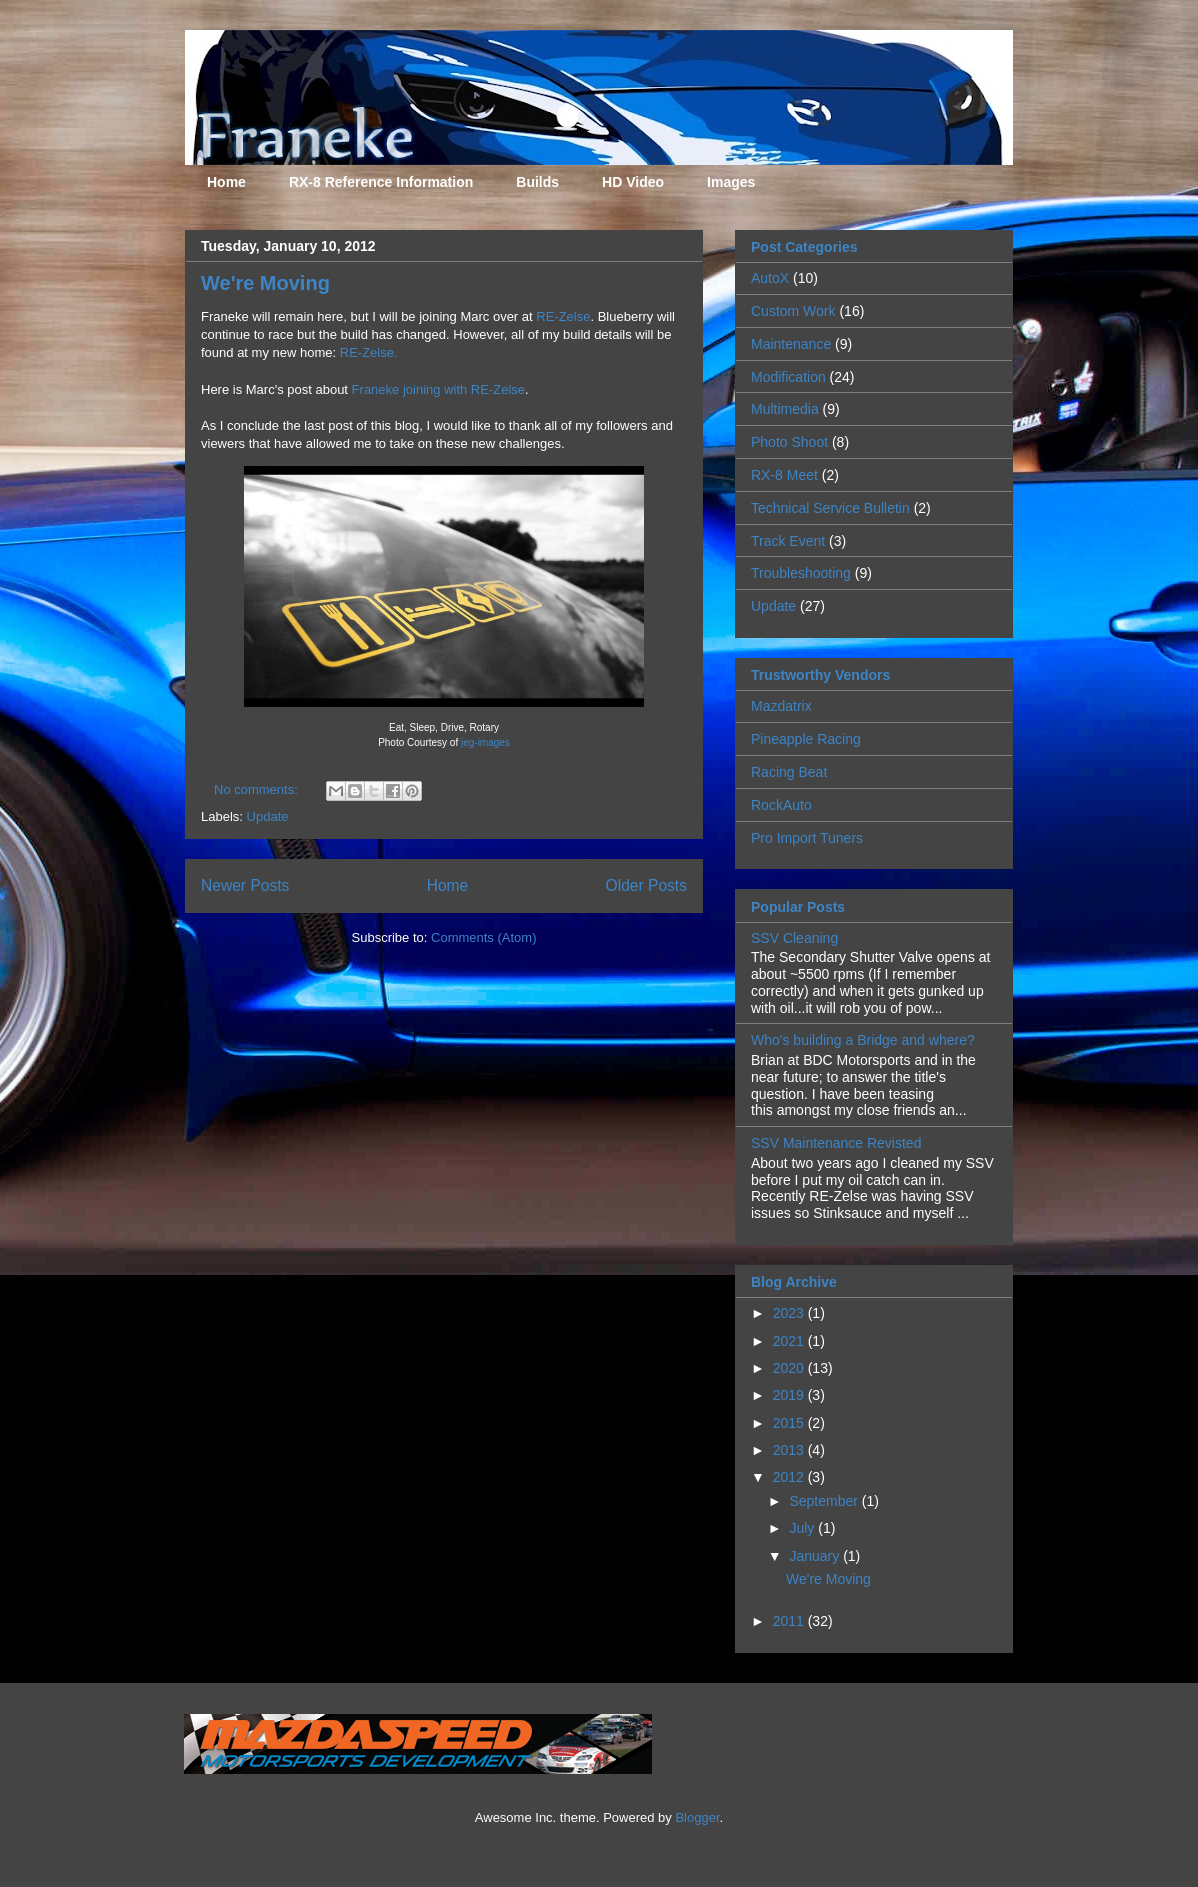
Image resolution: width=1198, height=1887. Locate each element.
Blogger (697, 1817)
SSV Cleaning (794, 938)
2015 (790, 1423)
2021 (790, 1341)
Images (731, 182)
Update (268, 816)
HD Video (633, 182)
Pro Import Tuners (807, 838)
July (803, 1528)
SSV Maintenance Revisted (836, 1143)
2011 (790, 1621)
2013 (790, 1450)
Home (226, 182)
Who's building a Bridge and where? (863, 1040)
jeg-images (485, 742)
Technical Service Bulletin (830, 508)
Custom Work (793, 311)
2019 (790, 1395)
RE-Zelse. (369, 352)
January (816, 1556)
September (825, 1501)
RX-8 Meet (784, 475)
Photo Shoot (789, 442)
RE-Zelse (563, 316)
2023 (790, 1313)
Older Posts (646, 885)
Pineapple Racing (806, 739)
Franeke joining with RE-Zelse (438, 389)
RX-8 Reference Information (381, 182)
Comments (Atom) (483, 937)
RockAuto (781, 805)
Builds (537, 182)
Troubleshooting (801, 573)
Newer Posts (245, 885)
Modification (788, 377)
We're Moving (265, 283)
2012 (790, 1477)
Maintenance (791, 344)
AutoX (770, 278)
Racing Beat (789, 772)
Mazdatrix (781, 706)
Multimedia (785, 409)
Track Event (788, 541)
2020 (790, 1368)
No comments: (257, 789)
